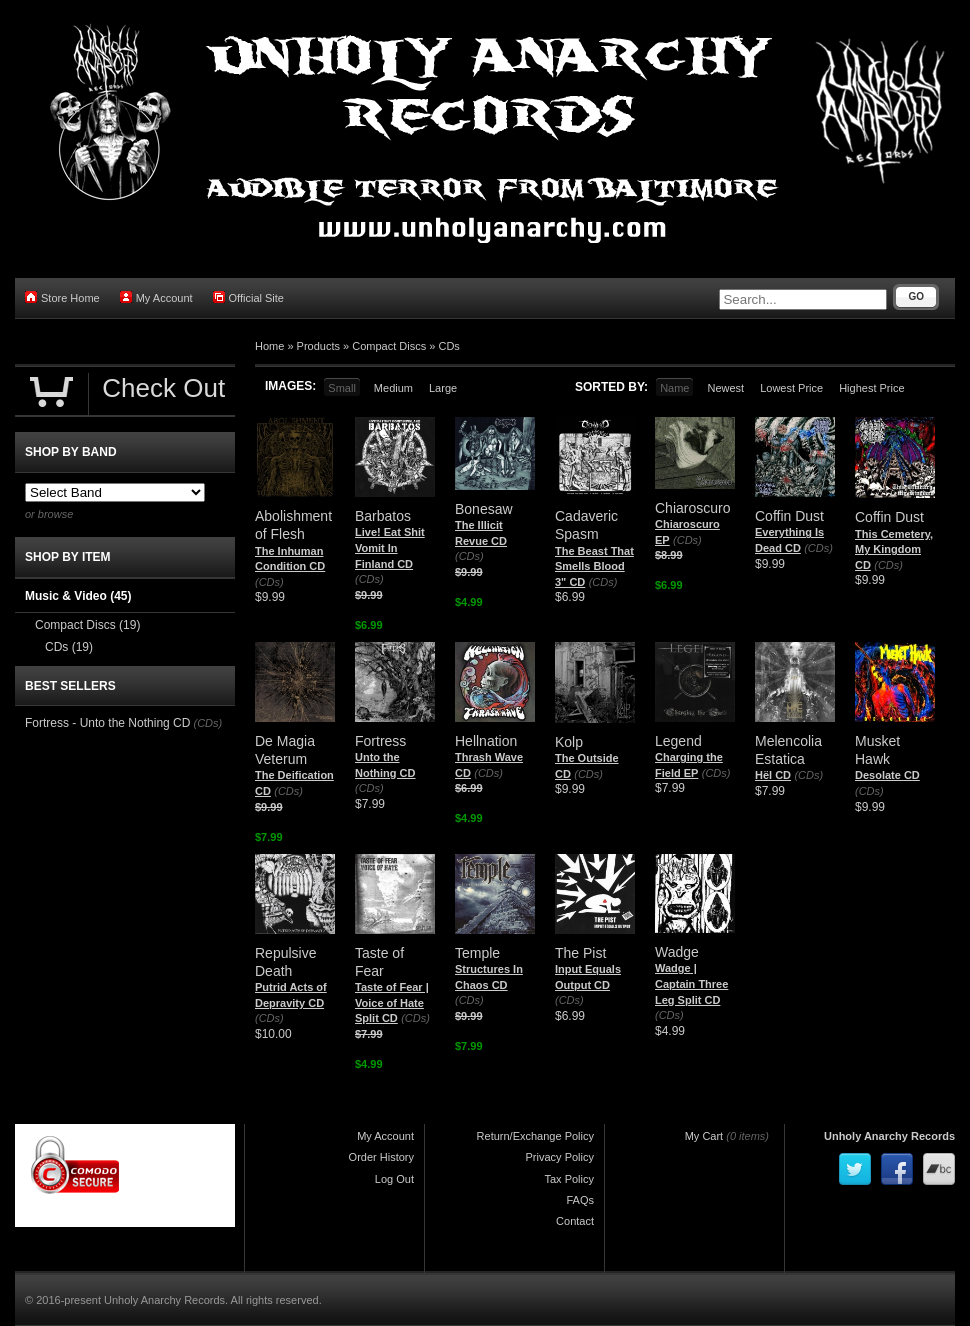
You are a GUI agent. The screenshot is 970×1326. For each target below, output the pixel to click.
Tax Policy (569, 1179)
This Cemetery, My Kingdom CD (894, 549)
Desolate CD (887, 775)
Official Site (248, 297)
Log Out (394, 1179)
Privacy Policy (560, 1157)
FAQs (580, 1200)
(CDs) (269, 582)
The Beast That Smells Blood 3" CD (594, 566)
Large (443, 388)
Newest (725, 388)
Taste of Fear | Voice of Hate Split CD (392, 1002)
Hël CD (773, 775)
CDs (448, 346)
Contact (575, 1221)
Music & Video (78, 596)
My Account (156, 297)
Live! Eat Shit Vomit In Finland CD (390, 547)
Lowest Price (791, 388)
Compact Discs (389, 346)
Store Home (62, 297)
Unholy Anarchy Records (889, 1136)
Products (318, 346)
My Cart (704, 1136)
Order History (381, 1157)
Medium (393, 388)
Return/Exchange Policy (535, 1136)
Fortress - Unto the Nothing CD (107, 723)
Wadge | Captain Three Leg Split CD (691, 983)
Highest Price (871, 388)
